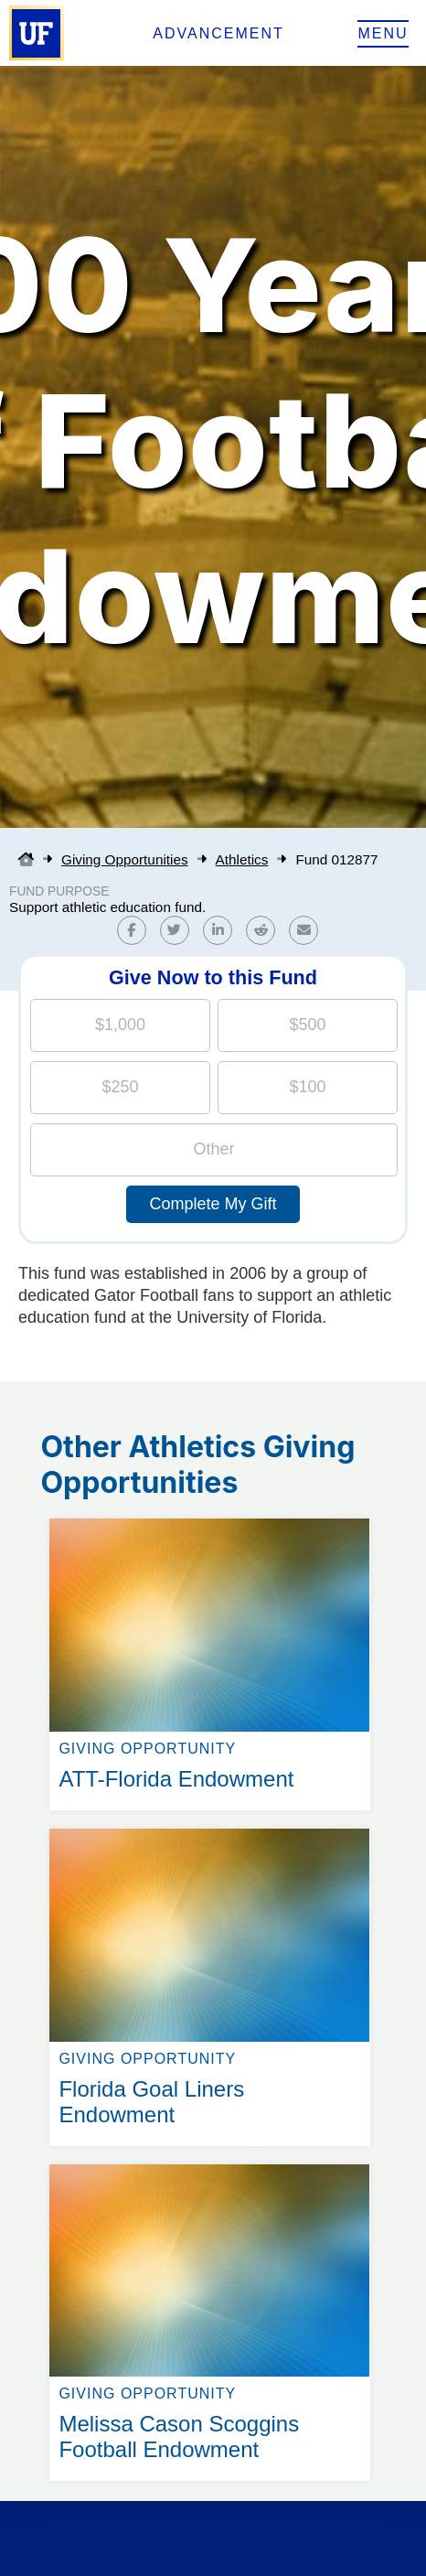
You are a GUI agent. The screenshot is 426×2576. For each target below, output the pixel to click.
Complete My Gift (212, 1204)
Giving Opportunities (124, 859)
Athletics (242, 859)
